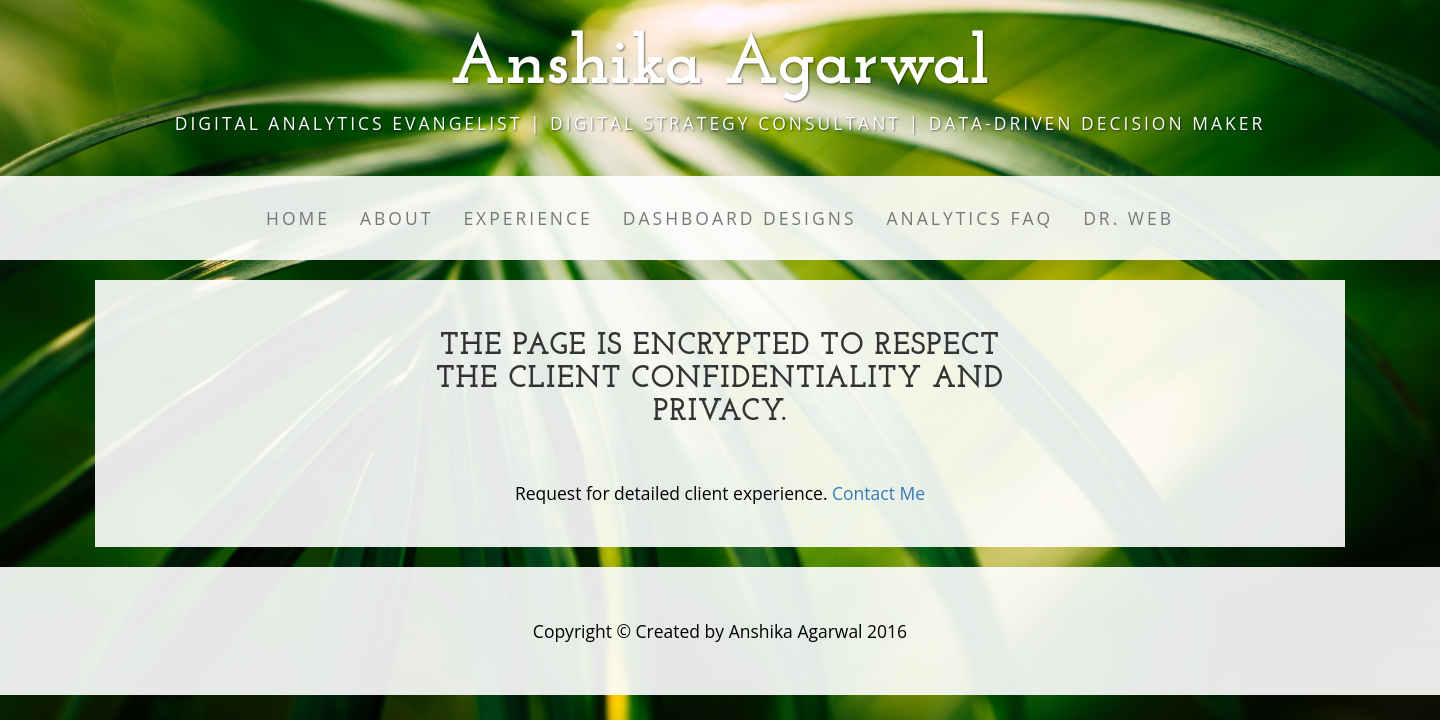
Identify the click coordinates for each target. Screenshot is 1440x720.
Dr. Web (1128, 218)
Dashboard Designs (740, 218)
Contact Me (878, 493)
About (396, 218)
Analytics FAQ (970, 218)
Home (298, 218)
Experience (527, 218)
